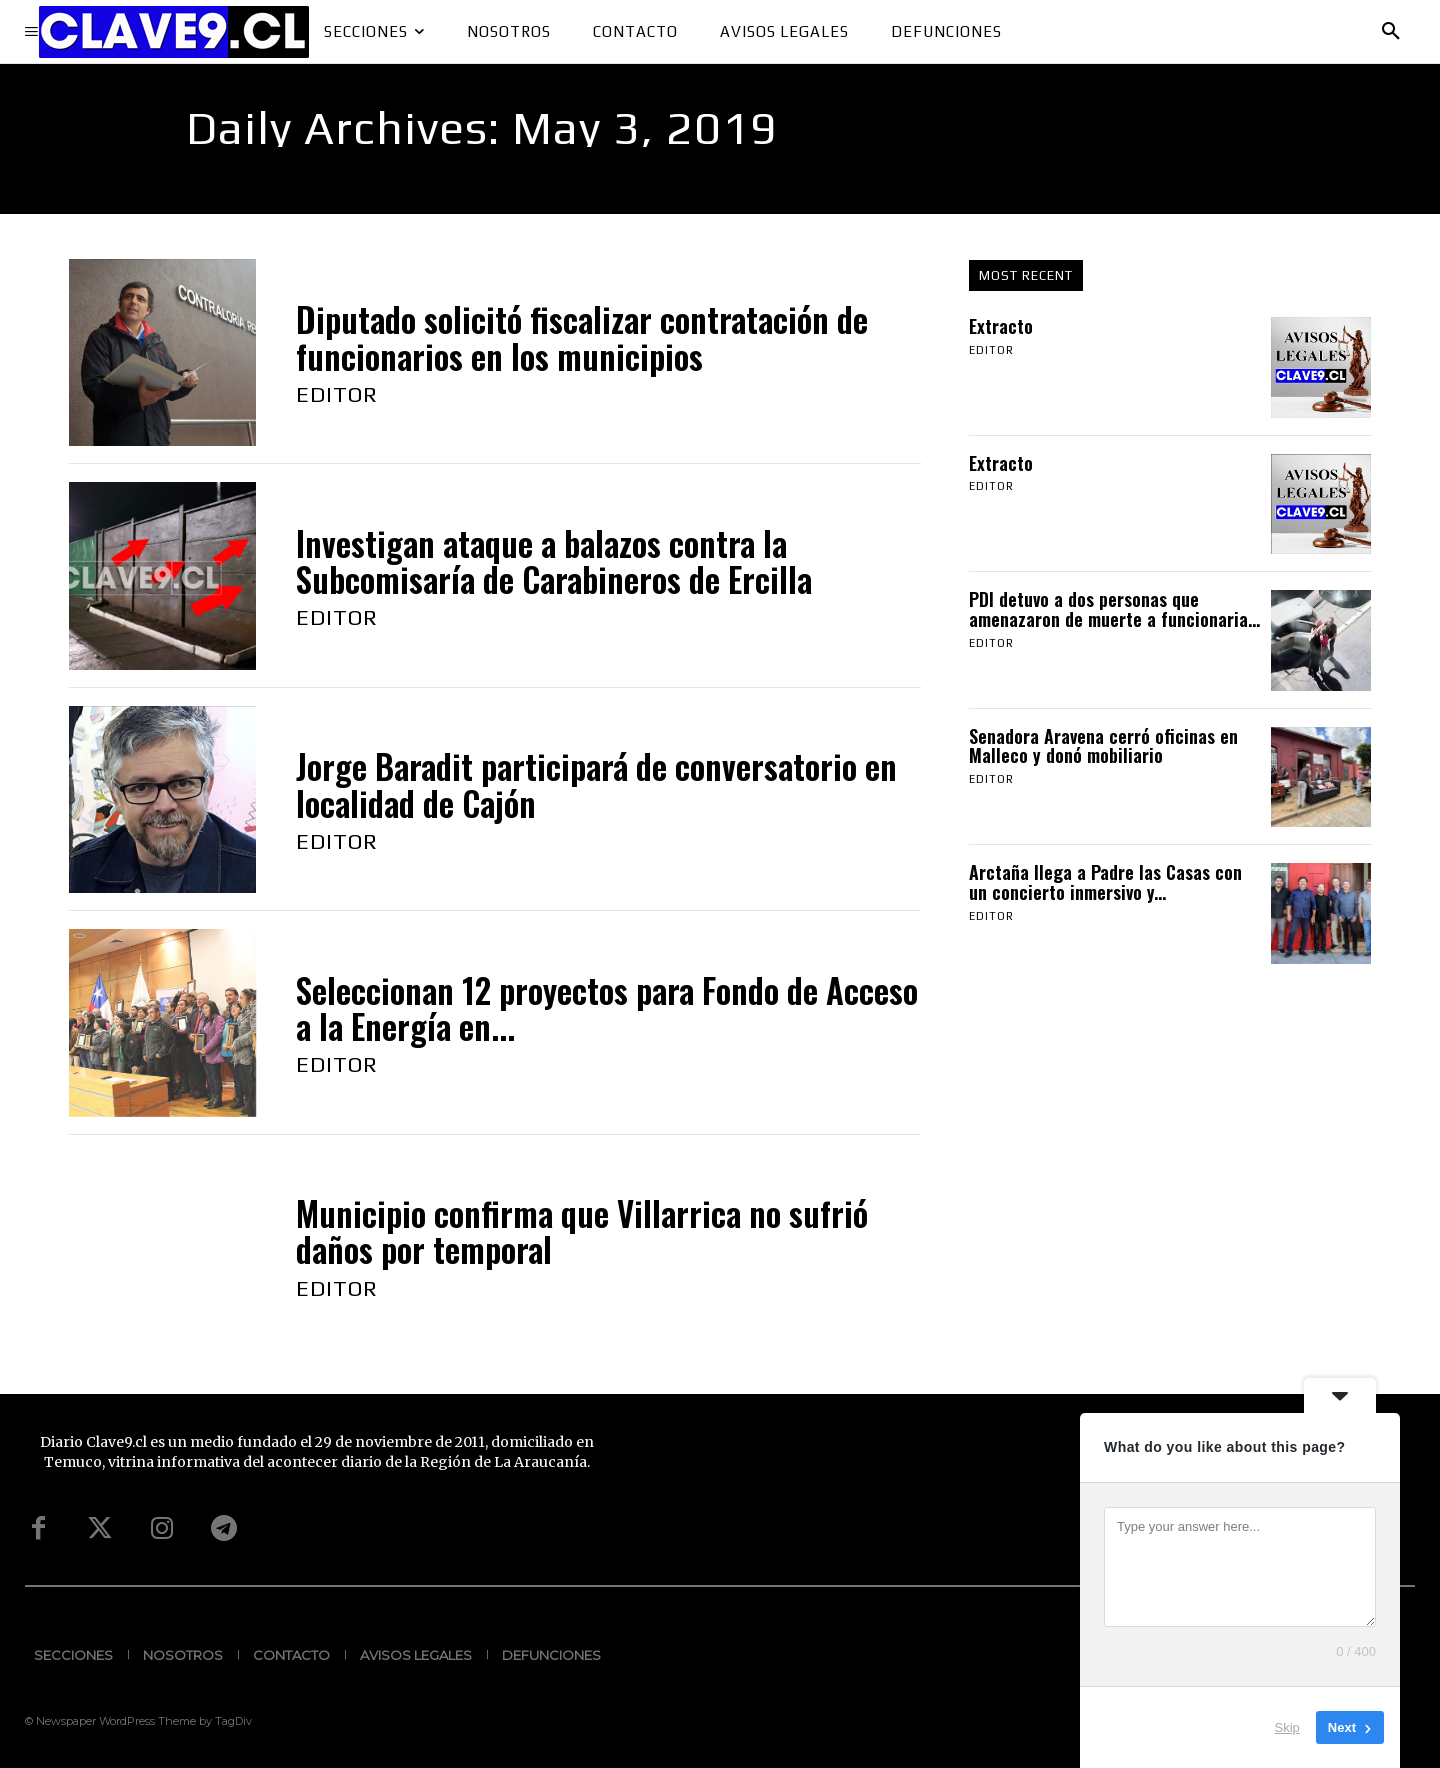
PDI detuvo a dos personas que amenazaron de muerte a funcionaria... (1114, 609)
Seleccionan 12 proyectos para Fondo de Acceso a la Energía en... (607, 1008)
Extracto (1001, 326)
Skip (1287, 1727)
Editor (337, 394)
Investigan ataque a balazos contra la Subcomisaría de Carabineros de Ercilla (554, 561)
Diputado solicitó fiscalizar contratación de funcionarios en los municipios (582, 337)
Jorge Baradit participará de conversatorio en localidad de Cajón (596, 784)
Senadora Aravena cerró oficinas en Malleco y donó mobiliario (1103, 746)
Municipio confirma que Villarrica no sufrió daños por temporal (582, 1231)
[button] (1391, 32)
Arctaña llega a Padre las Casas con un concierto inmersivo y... (1105, 882)
